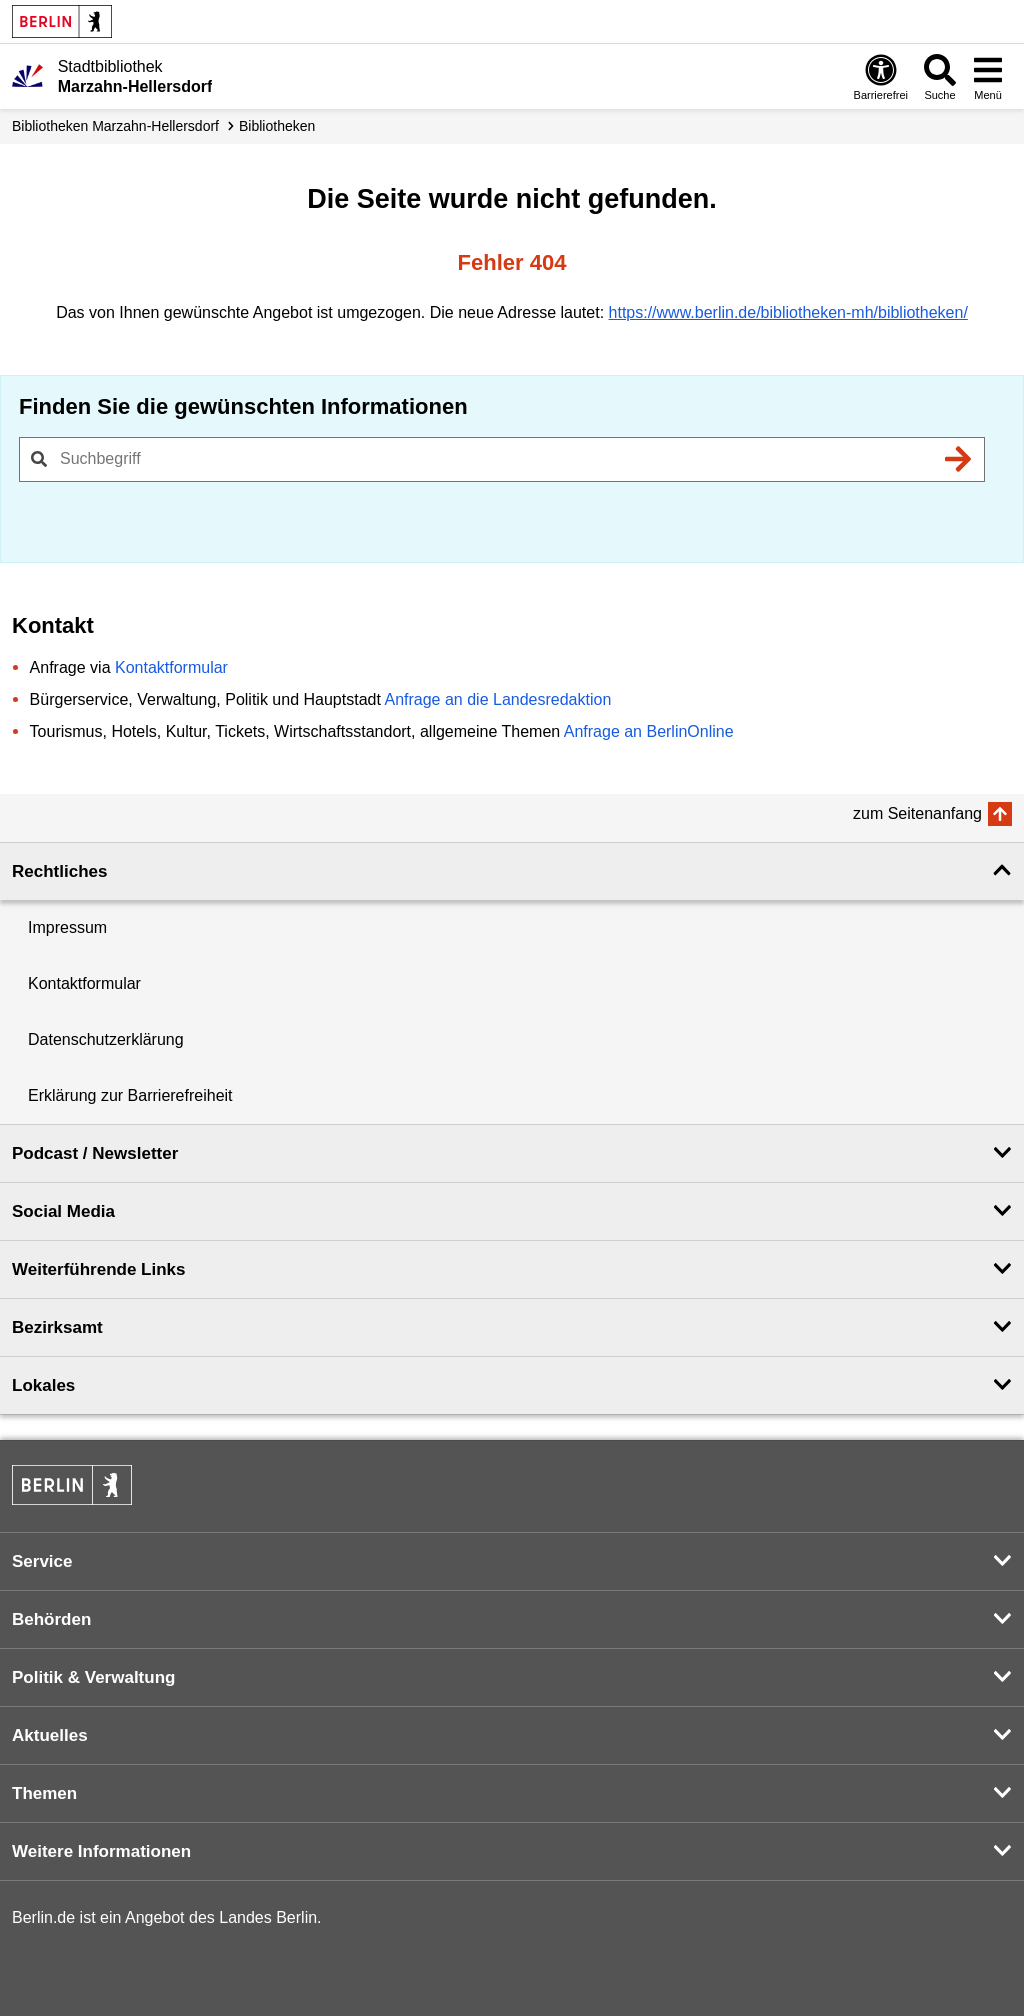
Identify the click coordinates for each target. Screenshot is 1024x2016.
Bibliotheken (277, 126)
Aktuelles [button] (50, 1735)
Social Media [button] (63, 1211)
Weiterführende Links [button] (99, 1269)
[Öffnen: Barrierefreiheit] (881, 76)
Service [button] (42, 1561)
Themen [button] (44, 1793)
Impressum (67, 927)
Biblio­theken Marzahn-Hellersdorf (115, 126)
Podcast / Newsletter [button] (95, 1153)
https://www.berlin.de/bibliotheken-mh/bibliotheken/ (788, 312)
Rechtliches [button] (59, 871)
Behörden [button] (51, 1619)
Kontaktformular (171, 667)
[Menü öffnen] (988, 76)
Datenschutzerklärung (106, 1039)
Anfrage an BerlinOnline (649, 731)
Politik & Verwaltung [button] (93, 1677)
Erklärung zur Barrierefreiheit (130, 1095)
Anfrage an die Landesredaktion (497, 699)
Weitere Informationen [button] (101, 1851)
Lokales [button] (43, 1385)
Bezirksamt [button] (57, 1327)
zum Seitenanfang (917, 813)
